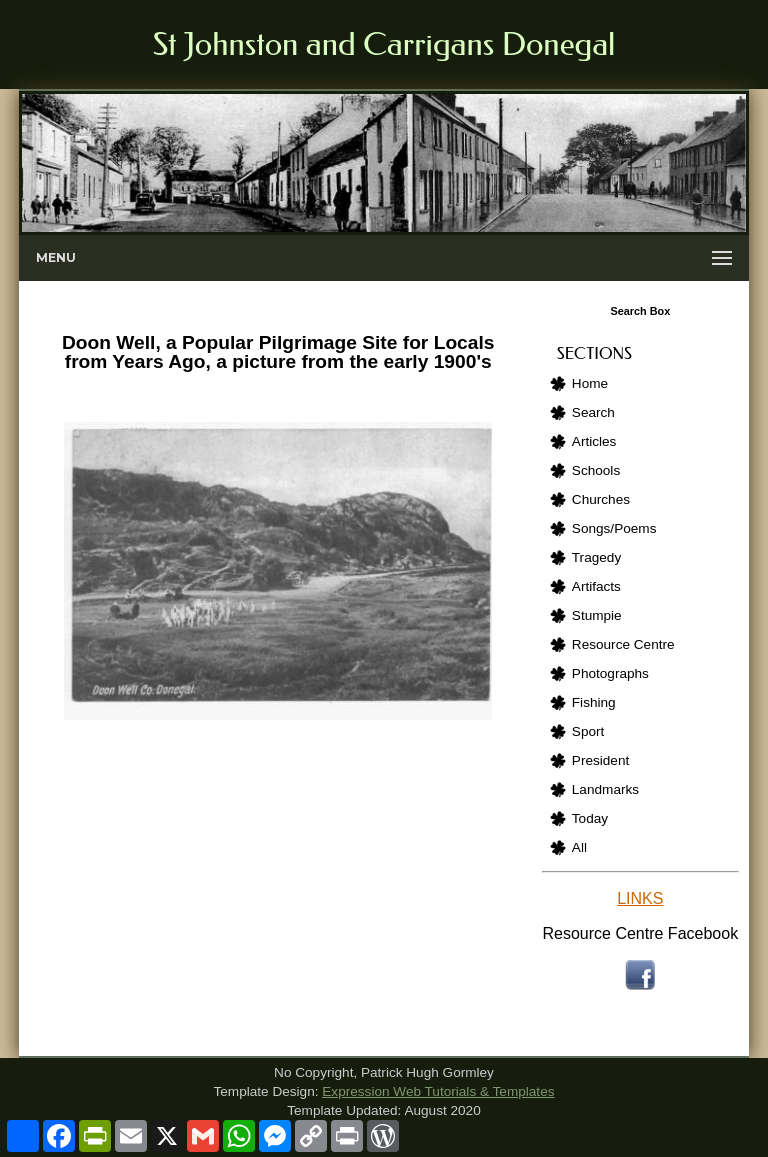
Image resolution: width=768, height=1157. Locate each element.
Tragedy (596, 557)
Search (593, 412)
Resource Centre (623, 644)
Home (590, 383)
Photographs (610, 673)
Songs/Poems (614, 528)
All (579, 847)
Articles (594, 441)
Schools (596, 470)
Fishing (594, 702)
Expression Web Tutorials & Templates (438, 1091)
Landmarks (605, 789)
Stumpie (597, 615)
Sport (588, 731)
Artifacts (596, 586)
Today (590, 818)
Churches (601, 499)
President (600, 760)
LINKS (640, 898)
